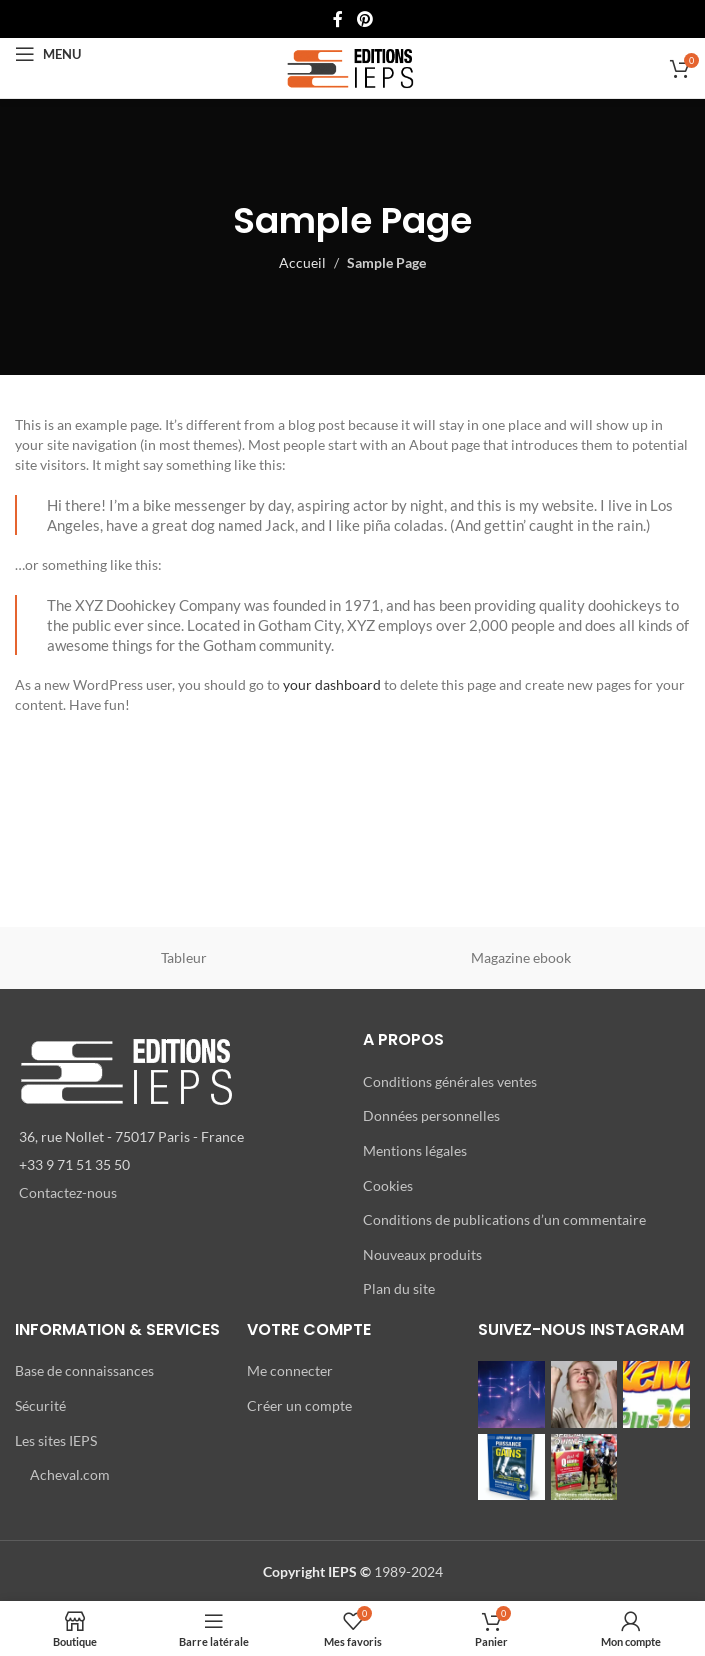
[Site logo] (352, 66)
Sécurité (40, 1405)
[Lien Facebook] (338, 19)
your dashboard (332, 684)
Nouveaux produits (422, 1254)
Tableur (184, 957)
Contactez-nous (68, 1192)
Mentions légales (415, 1150)
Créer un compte (299, 1405)
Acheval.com (70, 1474)
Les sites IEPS (56, 1440)
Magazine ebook (521, 957)
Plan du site (399, 1288)
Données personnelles (431, 1115)
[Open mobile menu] (48, 54)
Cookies (388, 1185)
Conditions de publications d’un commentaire (504, 1219)
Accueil (302, 262)
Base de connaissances (84, 1370)
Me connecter (290, 1370)
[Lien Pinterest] (364, 19)
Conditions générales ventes (450, 1081)
